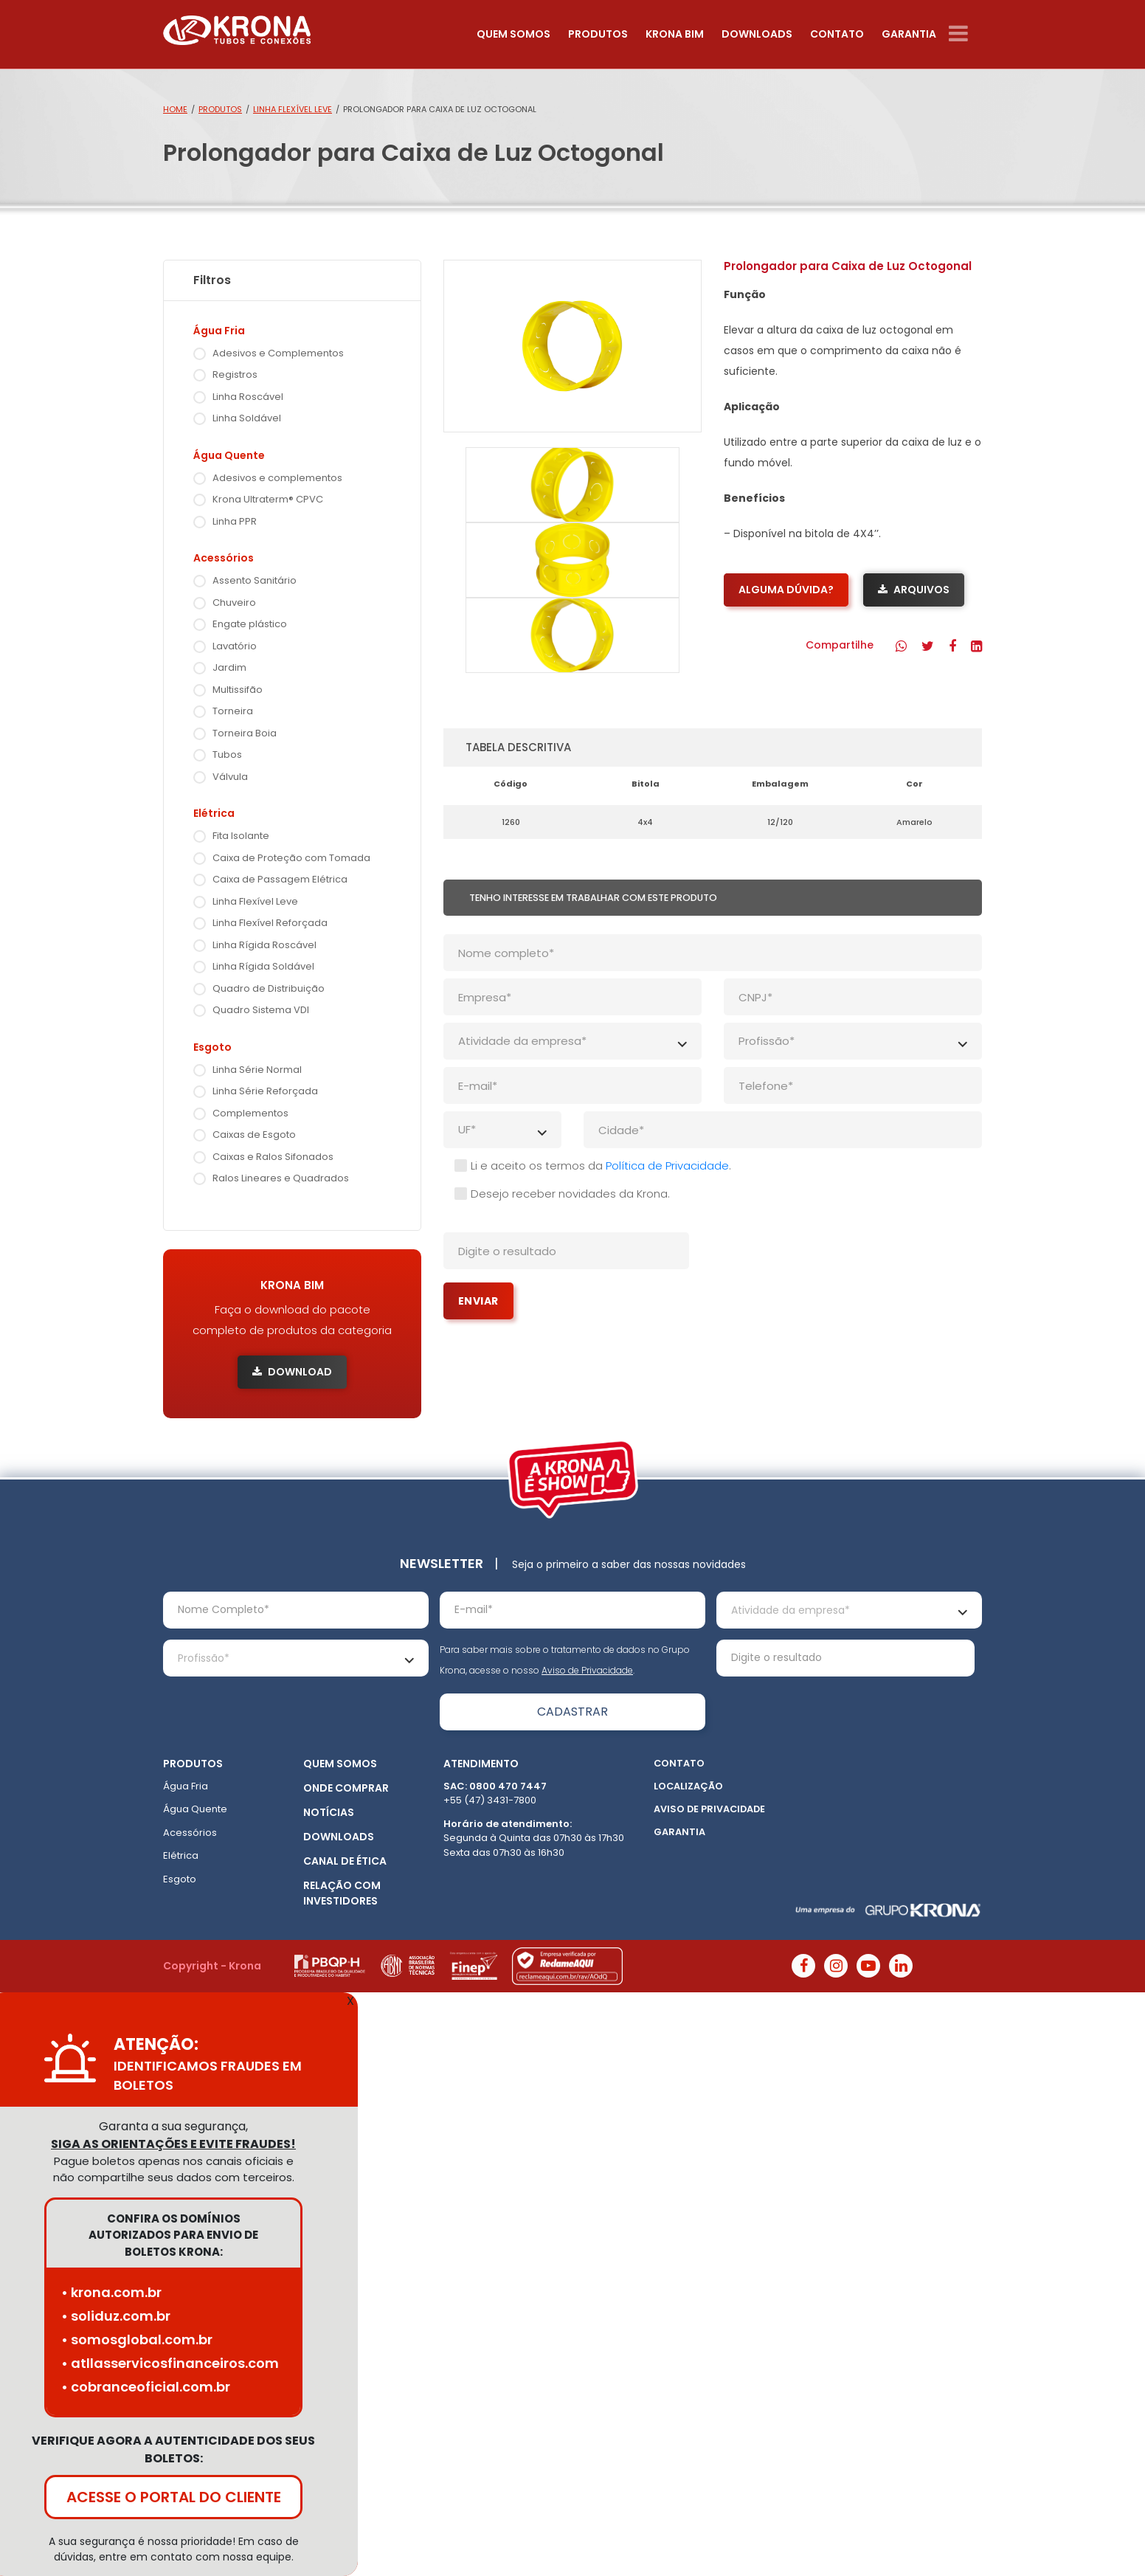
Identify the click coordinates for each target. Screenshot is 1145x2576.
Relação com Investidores (342, 1893)
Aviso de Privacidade (587, 1670)
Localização (688, 1786)
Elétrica (180, 1855)
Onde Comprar (346, 1788)
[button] (901, 646)
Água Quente (195, 1809)
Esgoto (179, 1879)
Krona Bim (675, 34)
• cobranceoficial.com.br (145, 2387)
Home (175, 109)
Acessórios (190, 1833)
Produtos (598, 34)
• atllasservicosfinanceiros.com (170, 2363)
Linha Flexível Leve (292, 109)
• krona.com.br (111, 2292)
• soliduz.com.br (115, 2316)
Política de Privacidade (667, 1165)
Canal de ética (345, 1861)
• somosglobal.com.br (136, 2339)
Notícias (328, 1812)
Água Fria (185, 1786)
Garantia (909, 34)
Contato (837, 34)
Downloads (757, 34)
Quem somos (513, 34)
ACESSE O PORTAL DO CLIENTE (173, 2497)
